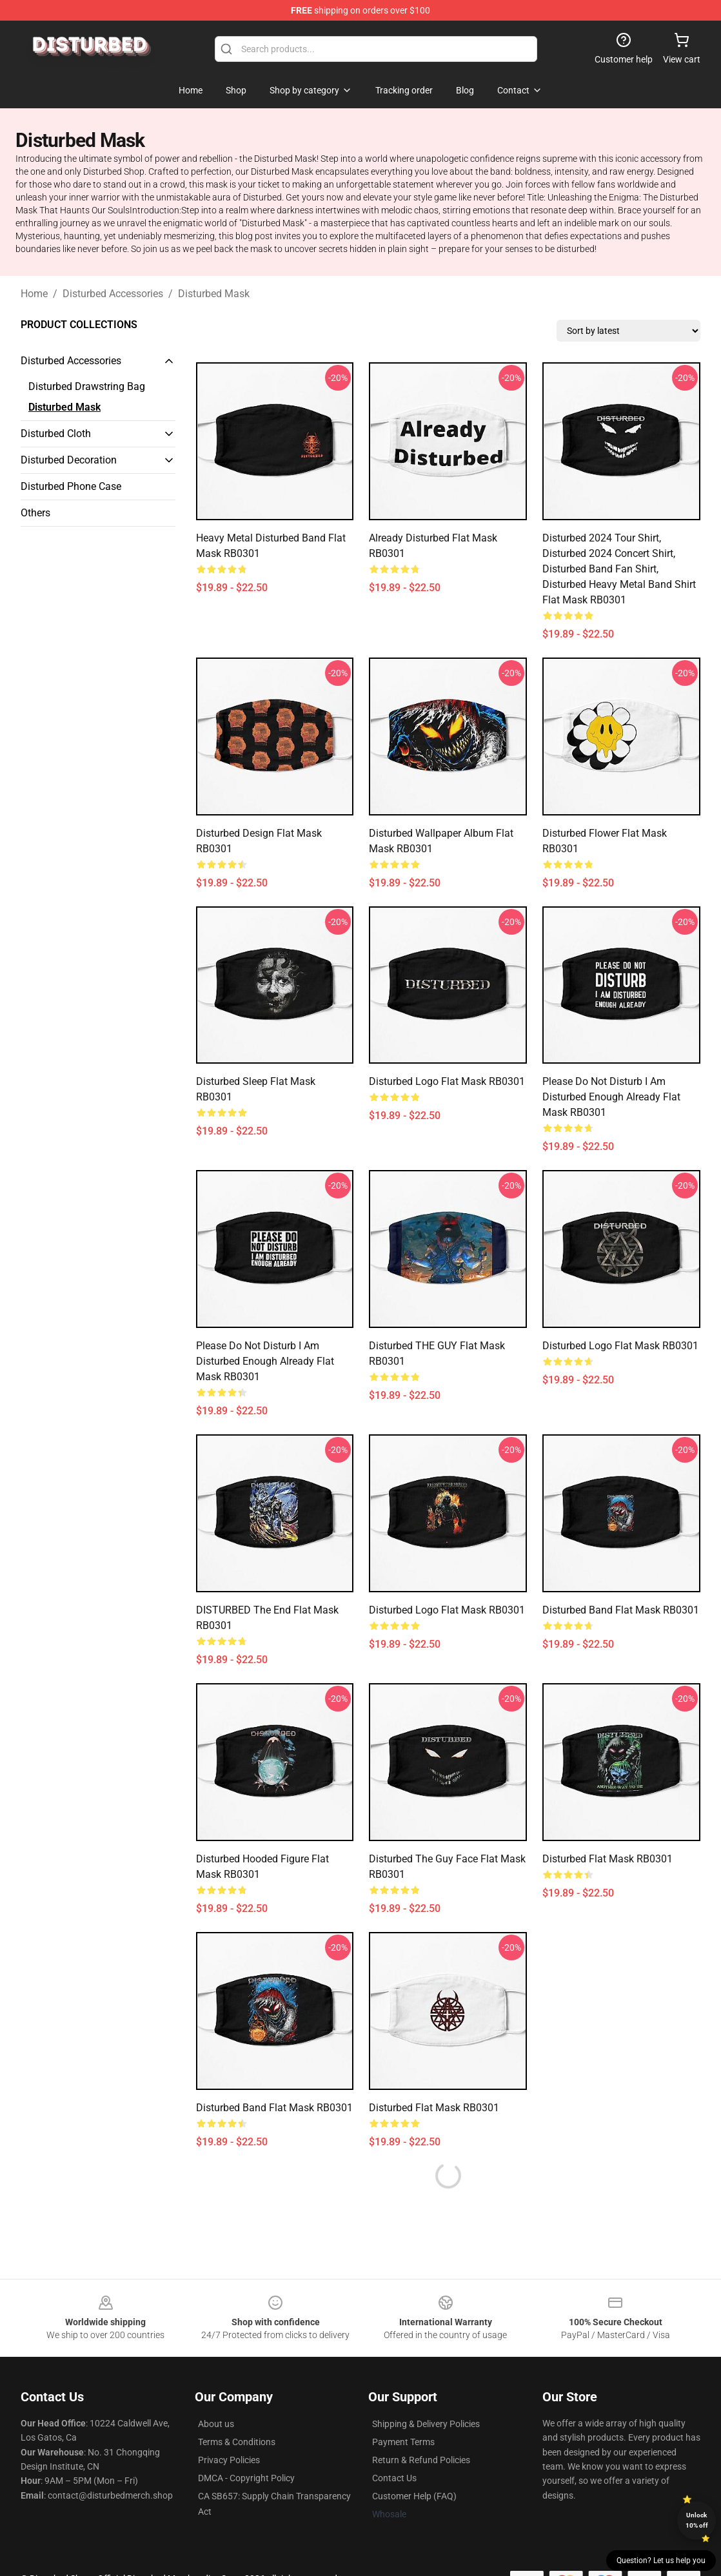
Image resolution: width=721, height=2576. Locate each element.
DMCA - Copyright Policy (246, 2478)
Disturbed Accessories (113, 294)
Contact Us (394, 2478)
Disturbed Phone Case (71, 486)
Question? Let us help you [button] (661, 2560)
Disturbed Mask (214, 294)
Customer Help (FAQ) (414, 2496)
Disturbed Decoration (69, 460)
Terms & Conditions (236, 2442)
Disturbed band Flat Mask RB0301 (620, 1610)
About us (216, 2424)
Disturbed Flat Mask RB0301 (607, 1859)
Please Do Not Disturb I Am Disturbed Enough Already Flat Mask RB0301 (611, 1096)
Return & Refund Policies (421, 2460)
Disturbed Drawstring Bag (86, 386)
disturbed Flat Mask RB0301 (434, 2108)
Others (35, 513)
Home (34, 294)
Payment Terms (403, 2442)
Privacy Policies (229, 2460)
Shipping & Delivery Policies (426, 2424)
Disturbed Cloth (56, 433)
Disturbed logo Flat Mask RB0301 (447, 1081)
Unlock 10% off (697, 2520)
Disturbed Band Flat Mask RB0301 (274, 2108)
